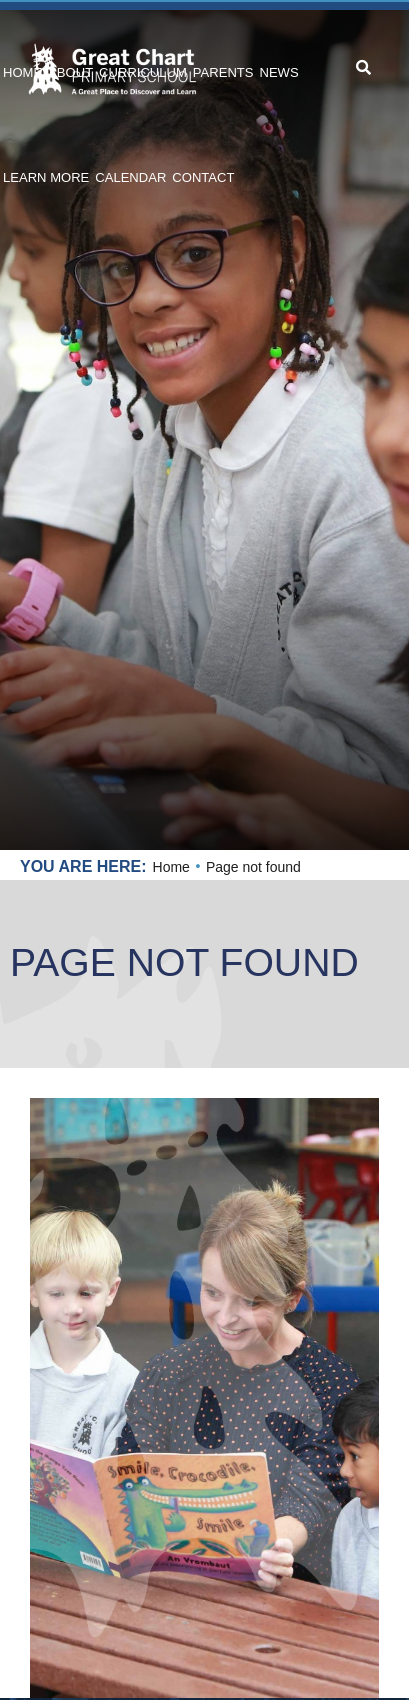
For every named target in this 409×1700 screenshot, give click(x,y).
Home (171, 867)
